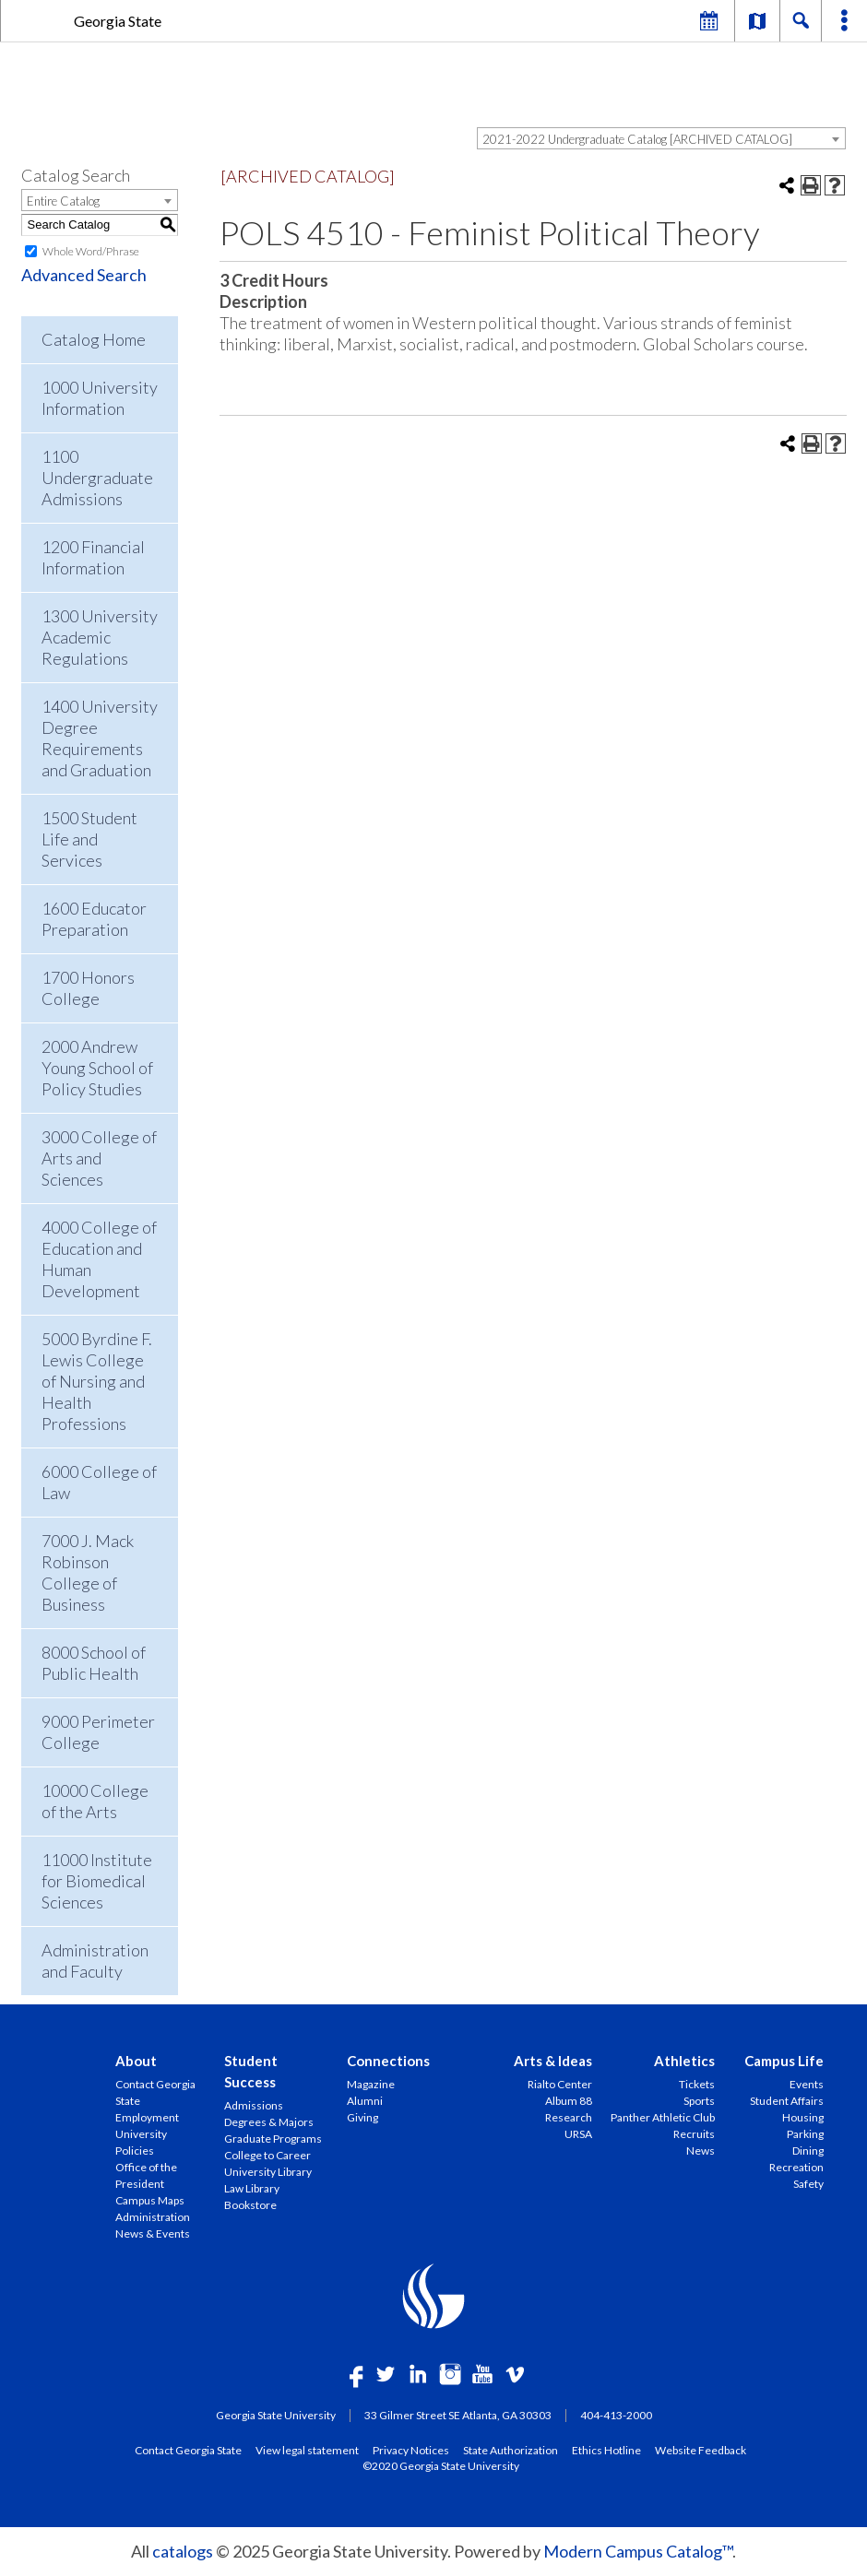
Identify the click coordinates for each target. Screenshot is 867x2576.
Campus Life (784, 2060)
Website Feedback (700, 2449)
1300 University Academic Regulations (100, 637)
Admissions (253, 2105)
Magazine (371, 2084)
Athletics (684, 2060)
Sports (699, 2101)
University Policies (141, 2142)
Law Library (251, 2188)
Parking (805, 2134)
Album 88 (568, 2101)
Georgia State (117, 21)
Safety (808, 2184)
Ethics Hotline (606, 2449)
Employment (147, 2117)
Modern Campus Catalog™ (637, 2551)
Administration (152, 2217)
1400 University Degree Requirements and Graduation (100, 738)
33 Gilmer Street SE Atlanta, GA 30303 (458, 2415)
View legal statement (307, 2449)
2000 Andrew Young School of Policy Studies (97, 1067)
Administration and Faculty (95, 1960)
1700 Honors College (88, 988)
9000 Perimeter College (98, 1732)
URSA (578, 2134)
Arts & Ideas (553, 2060)
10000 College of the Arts (95, 1801)
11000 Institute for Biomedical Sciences (97, 1880)
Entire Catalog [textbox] (63, 201)
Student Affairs (787, 2101)
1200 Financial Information (93, 557)
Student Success (251, 2071)
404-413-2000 (616, 2415)
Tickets (697, 2084)
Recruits (694, 2134)
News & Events (152, 2233)
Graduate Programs (273, 2138)
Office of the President (146, 2175)
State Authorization (510, 2449)
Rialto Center (560, 2084)
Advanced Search (84, 275)
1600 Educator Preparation (94, 918)
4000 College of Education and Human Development (99, 1259)
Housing (803, 2117)
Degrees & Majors (269, 2122)
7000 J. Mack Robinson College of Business (88, 1572)
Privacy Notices (411, 2449)
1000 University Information (100, 398)
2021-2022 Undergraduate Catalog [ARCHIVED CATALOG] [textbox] (637, 139)
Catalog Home (94, 339)
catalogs (182, 2551)
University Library (268, 2172)
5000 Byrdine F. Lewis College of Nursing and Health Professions (97, 1381)
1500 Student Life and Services (89, 839)
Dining (808, 2150)
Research (568, 2117)
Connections (388, 2060)
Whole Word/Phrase (90, 251)
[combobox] (661, 138)
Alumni (365, 2101)
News (700, 2150)
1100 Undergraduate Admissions (97, 477)
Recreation (796, 2167)
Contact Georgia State (155, 2092)
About (136, 2060)
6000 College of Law (99, 1482)
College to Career (267, 2155)
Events (807, 2084)
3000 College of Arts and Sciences (99, 1158)
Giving (362, 2117)
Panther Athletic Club (663, 2117)
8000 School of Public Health (94, 1663)
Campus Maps (149, 2200)
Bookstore (250, 2205)
